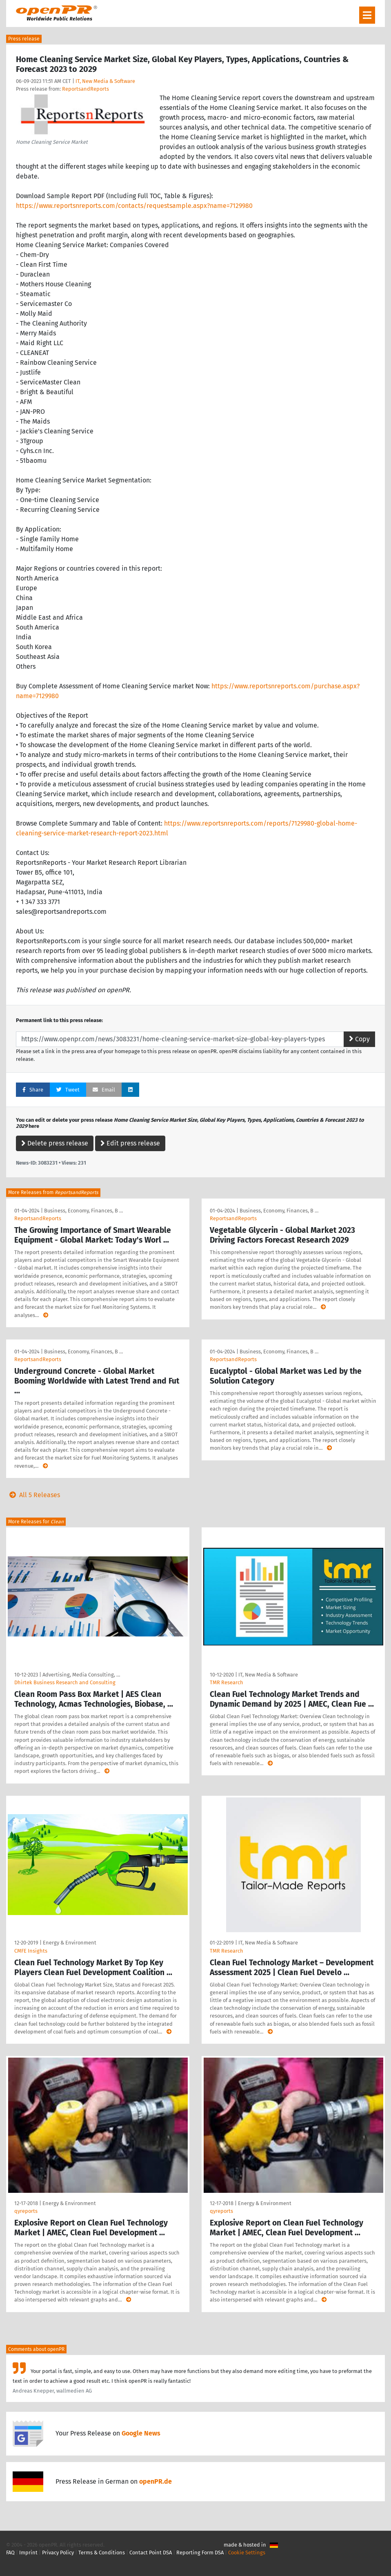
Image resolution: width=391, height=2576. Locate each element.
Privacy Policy (58, 2552)
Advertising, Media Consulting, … (81, 1675)
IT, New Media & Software (105, 81)
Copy (359, 1039)
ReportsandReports (85, 89)
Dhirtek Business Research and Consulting (65, 1682)
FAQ (10, 2552)
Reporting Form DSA (200, 2552)
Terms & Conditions (101, 2552)
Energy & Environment (69, 1943)
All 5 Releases (33, 1495)
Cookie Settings (246, 2552)
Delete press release (54, 1143)
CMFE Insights (30, 1951)
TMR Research (226, 1682)
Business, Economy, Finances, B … (83, 1211)
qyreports (26, 2211)
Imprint (28, 2552)
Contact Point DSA (150, 2552)
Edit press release (130, 1143)
